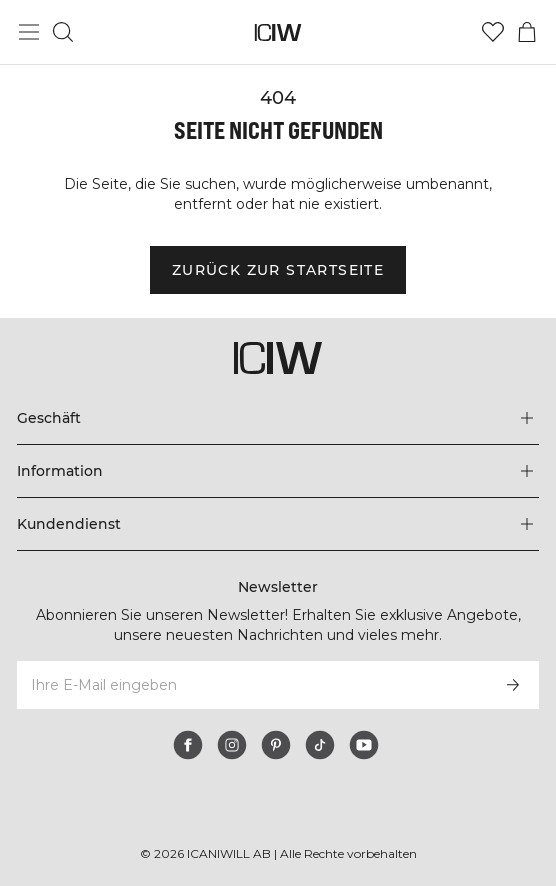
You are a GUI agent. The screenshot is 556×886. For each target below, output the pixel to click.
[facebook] (188, 745)
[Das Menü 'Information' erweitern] (278, 471)
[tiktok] (320, 745)
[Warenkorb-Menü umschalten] (527, 32)
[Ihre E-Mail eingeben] (251, 685)
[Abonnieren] (513, 685)
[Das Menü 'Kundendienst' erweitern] (278, 524)
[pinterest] (276, 745)
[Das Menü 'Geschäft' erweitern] (278, 418)
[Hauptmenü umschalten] (29, 32)
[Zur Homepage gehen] (278, 32)
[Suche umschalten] (63, 32)
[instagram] (232, 745)
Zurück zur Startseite (278, 270)
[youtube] (364, 745)
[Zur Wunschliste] (493, 32)
